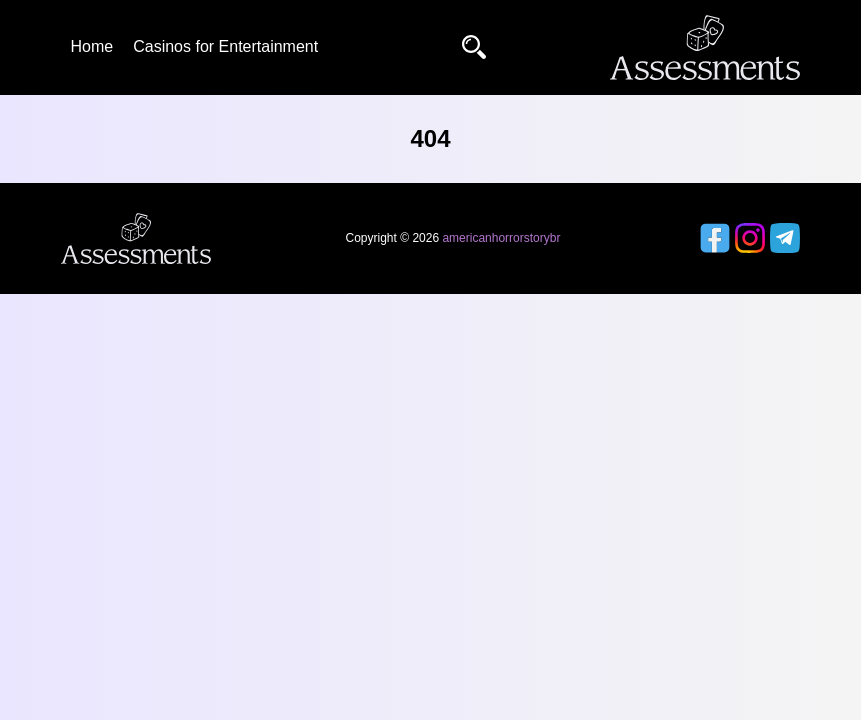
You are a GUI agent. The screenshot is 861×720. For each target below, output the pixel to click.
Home (92, 46)
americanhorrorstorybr (501, 238)
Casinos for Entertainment (225, 46)
